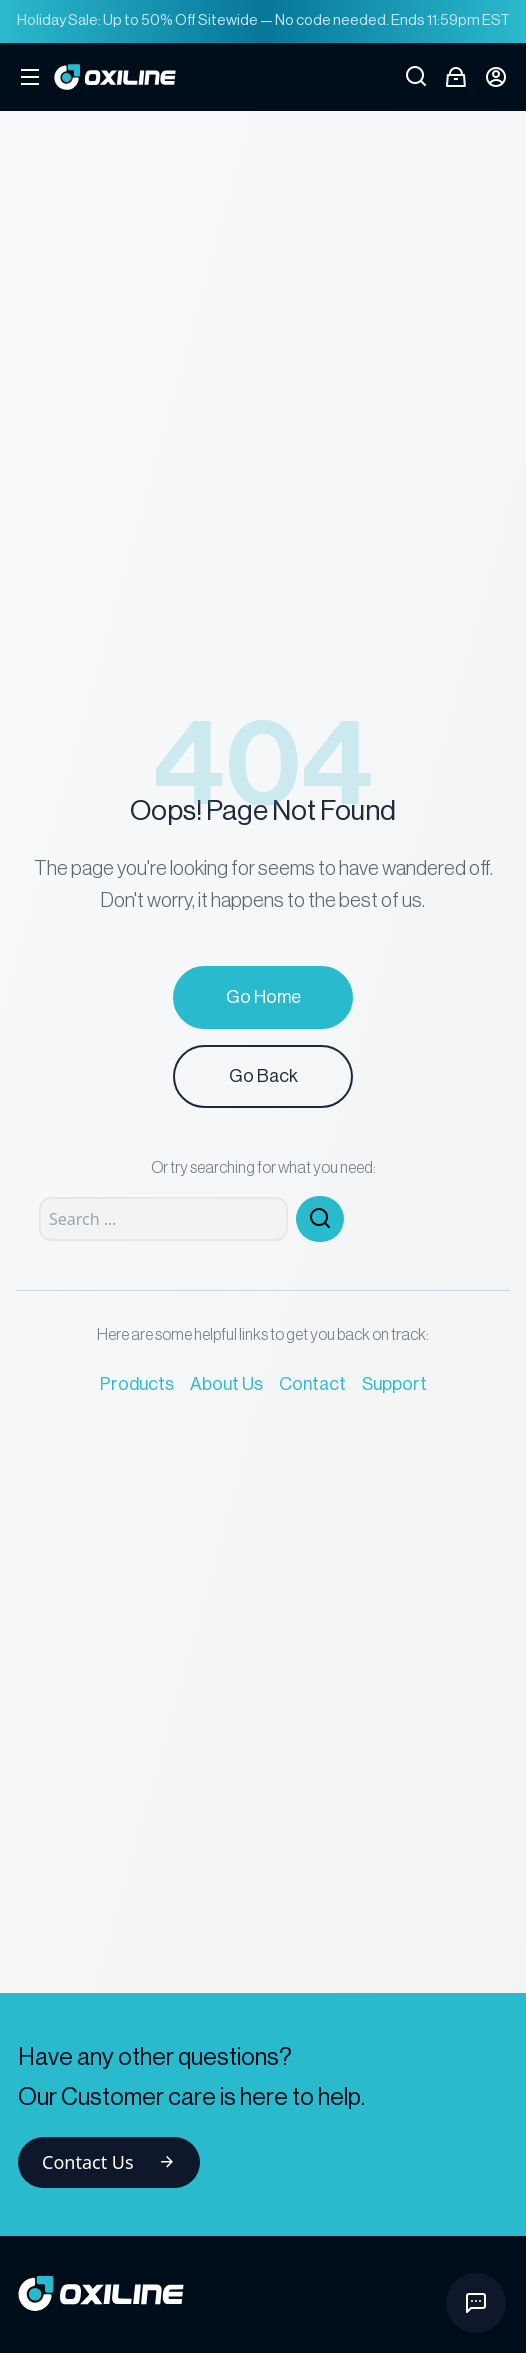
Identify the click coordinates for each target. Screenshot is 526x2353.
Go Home (263, 997)
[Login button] (496, 77)
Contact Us (109, 2162)
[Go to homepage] (263, 2293)
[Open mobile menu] (30, 77)
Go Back (263, 1076)
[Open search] (416, 77)
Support (394, 1384)
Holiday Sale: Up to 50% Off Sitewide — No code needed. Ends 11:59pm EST (263, 20)
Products (137, 1384)
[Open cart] (456, 77)
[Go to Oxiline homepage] (115, 77)
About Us (226, 1384)
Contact (312, 1384)
